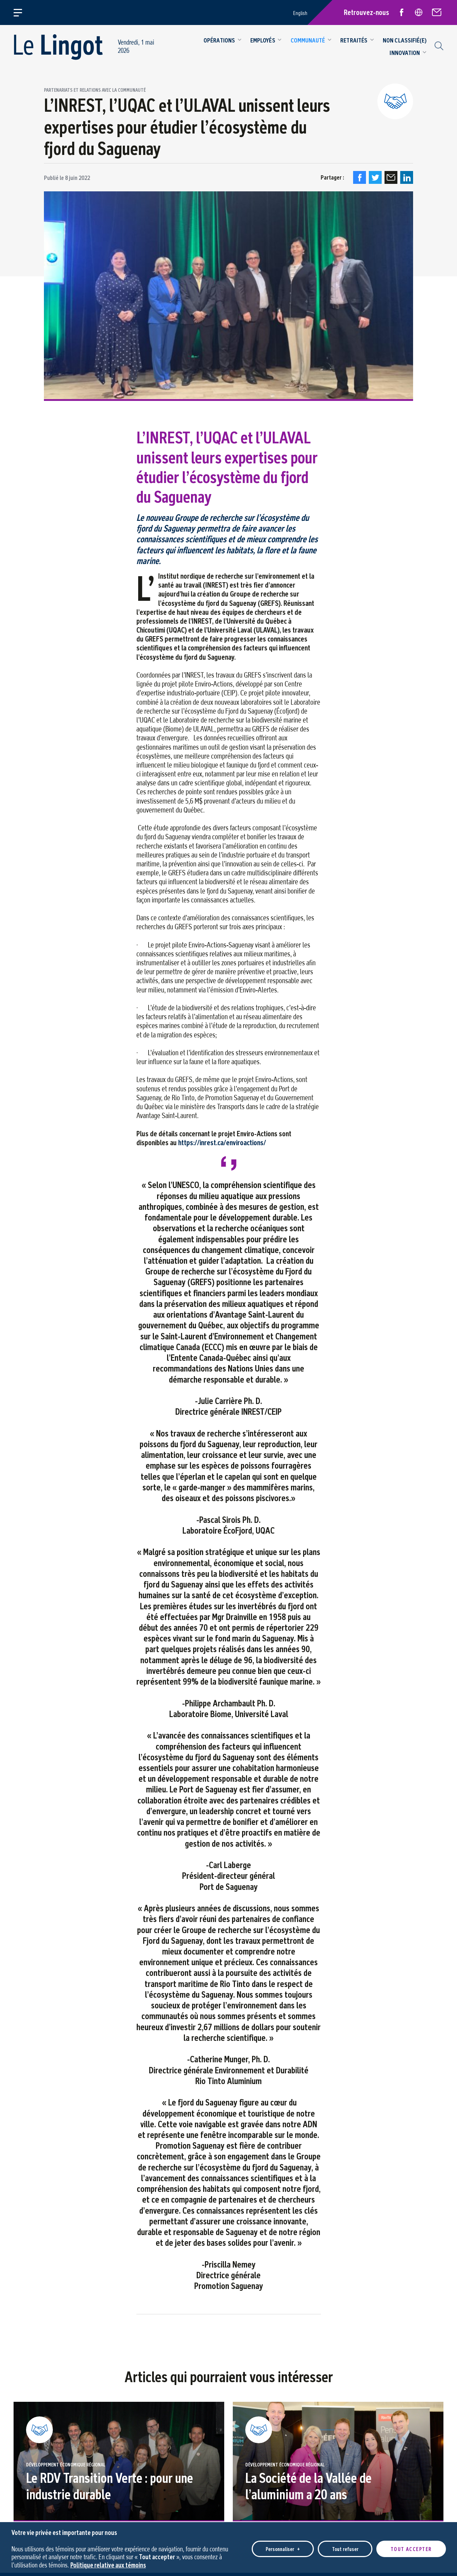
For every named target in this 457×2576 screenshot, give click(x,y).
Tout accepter (411, 2546)
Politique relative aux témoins (108, 2562)
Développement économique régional (65, 2464)
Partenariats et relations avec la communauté (95, 90)
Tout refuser (345, 2546)
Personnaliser (283, 2546)
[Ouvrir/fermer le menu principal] (22, 12)
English (300, 13)
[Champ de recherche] (438, 45)
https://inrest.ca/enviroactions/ (222, 1142)
